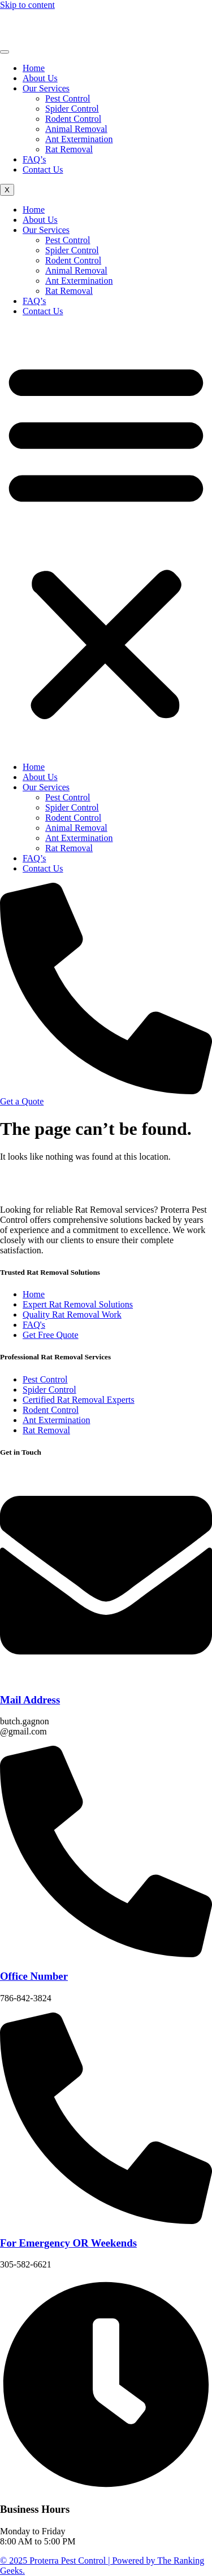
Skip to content (27, 5)
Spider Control (72, 108)
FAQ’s (34, 159)
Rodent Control (73, 119)
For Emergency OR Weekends (68, 2243)
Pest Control (67, 98)
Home (34, 68)
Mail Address (30, 1700)
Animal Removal (76, 129)
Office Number (34, 1976)
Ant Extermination (79, 139)
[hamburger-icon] (4, 52)
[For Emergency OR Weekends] (106, 2221)
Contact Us (43, 169)
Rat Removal (69, 149)
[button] (106, 539)
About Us (40, 78)
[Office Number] (106, 1954)
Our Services (46, 88)
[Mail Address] (106, 1678)
